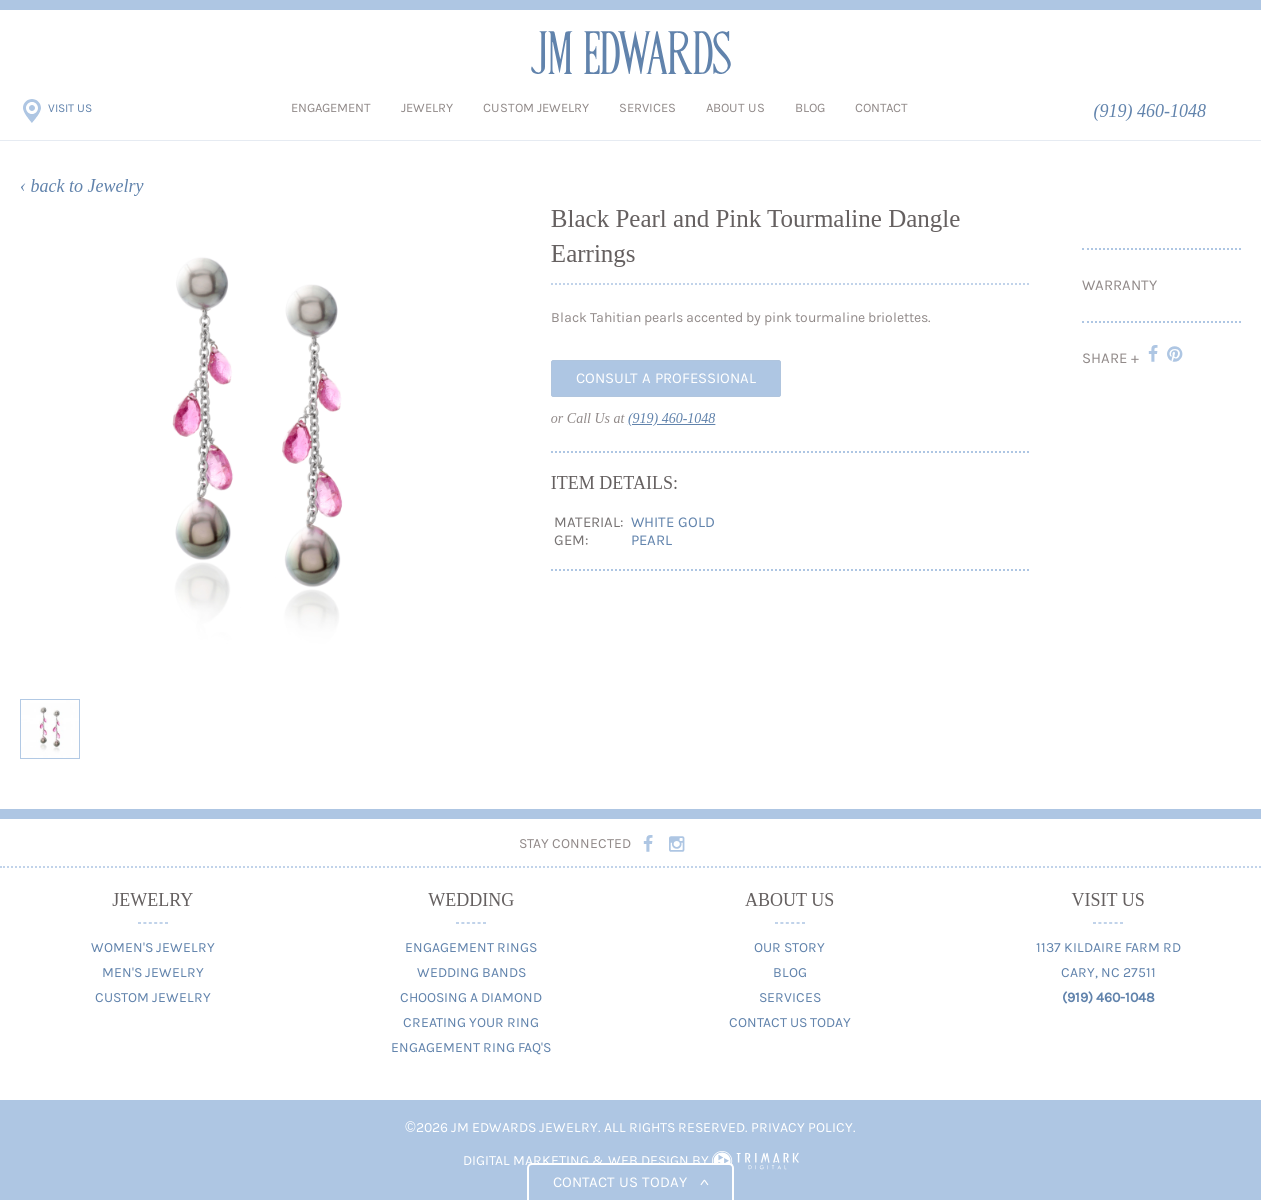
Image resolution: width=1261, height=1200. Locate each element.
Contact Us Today (790, 1022)
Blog (810, 107)
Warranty (1119, 285)
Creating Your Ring (471, 1022)
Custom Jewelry (536, 107)
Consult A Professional (666, 378)
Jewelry (427, 107)
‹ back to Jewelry (81, 186)
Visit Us (70, 108)
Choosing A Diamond (471, 997)
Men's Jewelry (153, 972)
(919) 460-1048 (1150, 111)
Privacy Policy (802, 1127)
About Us (735, 107)
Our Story (789, 947)
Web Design (648, 1160)
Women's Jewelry (153, 947)
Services (647, 107)
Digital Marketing (526, 1160)
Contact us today (630, 1182)
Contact (881, 107)
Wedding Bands (471, 972)
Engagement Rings (471, 947)
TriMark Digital (755, 1161)
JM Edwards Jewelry (630, 52)
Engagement (331, 107)
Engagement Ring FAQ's (471, 1047)
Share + (1110, 358)
